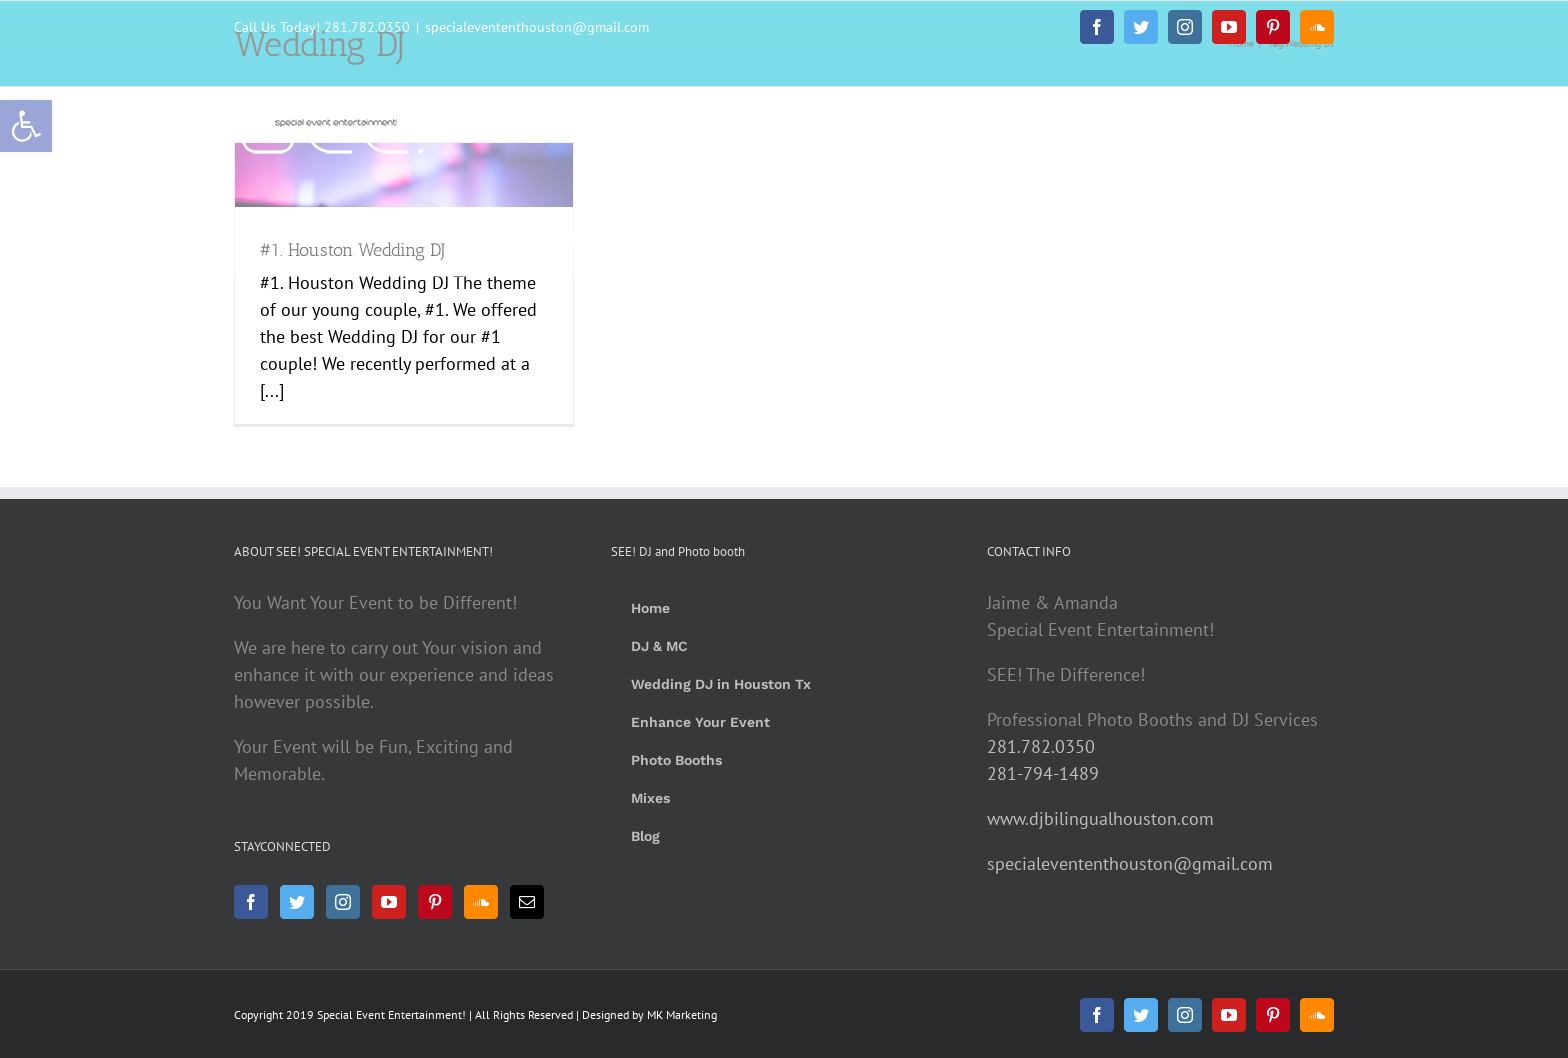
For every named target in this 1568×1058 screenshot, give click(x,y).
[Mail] (527, 902)
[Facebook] (251, 902)
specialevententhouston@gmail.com (537, 27)
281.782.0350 (1041, 746)
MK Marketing (682, 1014)
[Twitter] (297, 902)
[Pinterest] (435, 902)
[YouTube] (389, 902)
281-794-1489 (1043, 773)
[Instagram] (343, 902)
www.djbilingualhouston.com (1100, 818)
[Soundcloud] (481, 902)
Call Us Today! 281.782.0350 (322, 27)
